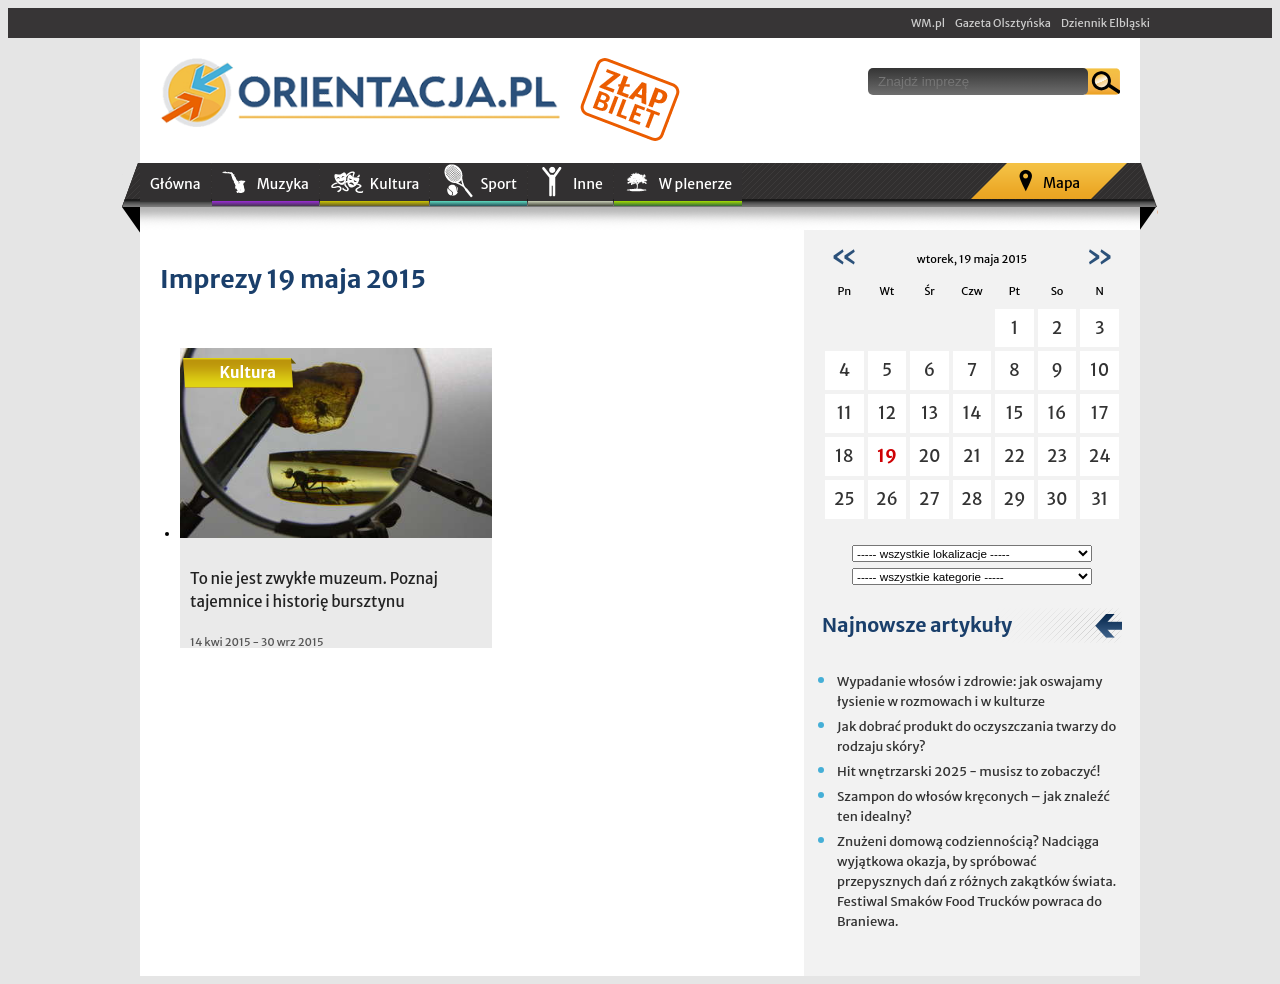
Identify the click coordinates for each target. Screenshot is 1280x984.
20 (929, 456)
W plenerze (695, 184)
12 (887, 413)
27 (929, 499)
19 (887, 456)
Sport (498, 184)
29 (1015, 499)
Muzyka (283, 184)
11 (844, 413)
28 (971, 499)
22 (1014, 456)
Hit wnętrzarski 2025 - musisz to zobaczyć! (968, 771)
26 (887, 499)
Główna (175, 184)
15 (1015, 413)
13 (929, 413)
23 (1057, 456)
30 (1057, 499)
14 (972, 413)
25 (844, 499)
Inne (588, 184)
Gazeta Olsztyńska (1003, 23)
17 (1100, 413)
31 (1099, 499)
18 (844, 456)
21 (972, 456)
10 (1099, 370)
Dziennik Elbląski (1105, 23)
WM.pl (928, 23)
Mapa (1061, 183)
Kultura (395, 184)
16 (1057, 413)
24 (1100, 456)
